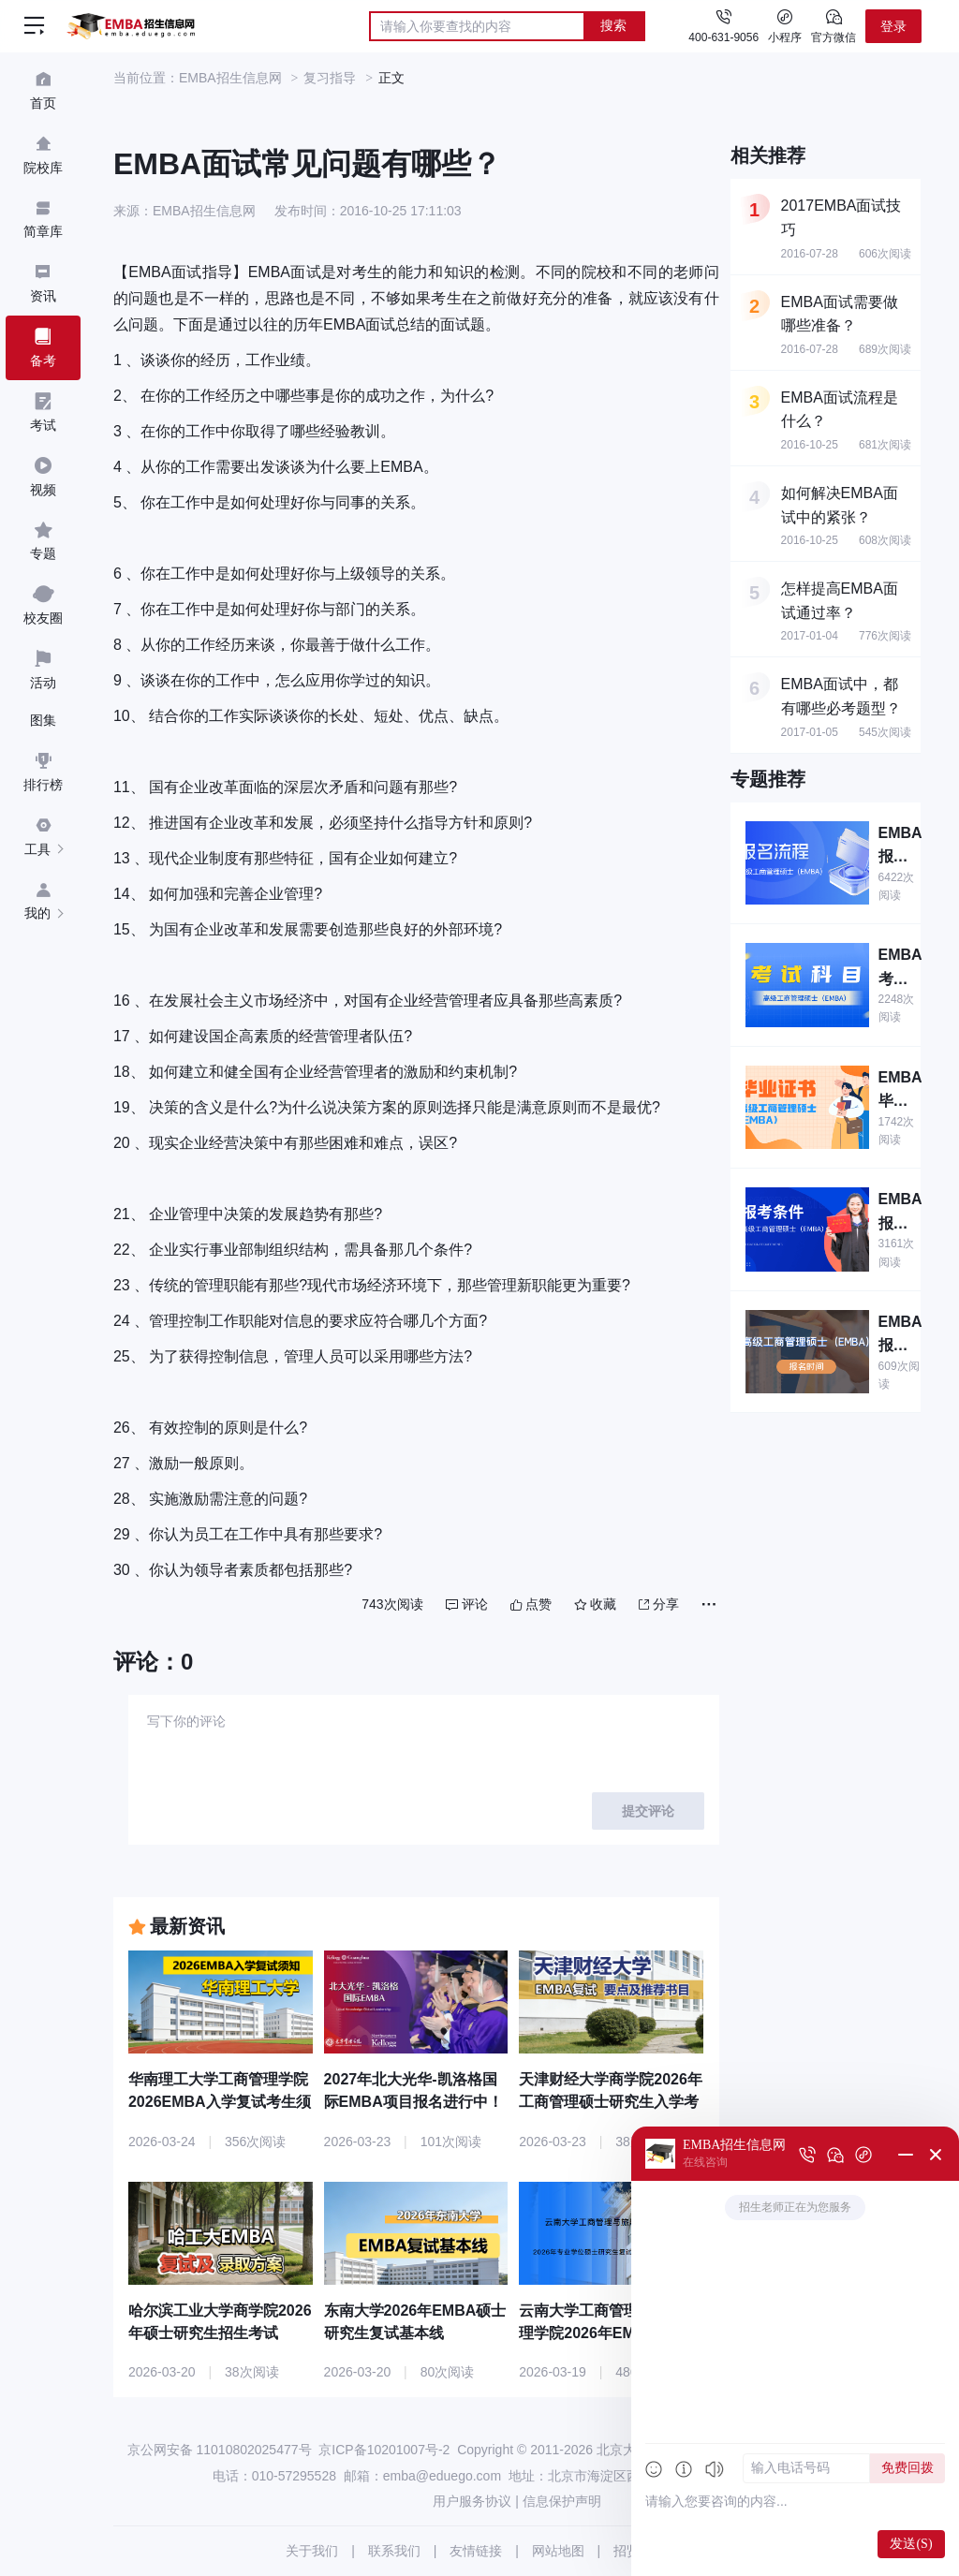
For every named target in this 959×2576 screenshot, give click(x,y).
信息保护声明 (562, 2501)
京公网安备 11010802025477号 (219, 2449)
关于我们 (312, 2550)
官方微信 (833, 25)
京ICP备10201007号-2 (384, 2449)
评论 (467, 1604)
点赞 (531, 1604)
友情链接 (476, 2550)
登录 (893, 26)
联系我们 (394, 2550)
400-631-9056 (723, 37)
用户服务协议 (472, 2501)
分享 (659, 1604)
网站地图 (558, 2550)
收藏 (595, 1604)
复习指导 (329, 77)
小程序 (785, 25)
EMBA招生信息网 (230, 77)
